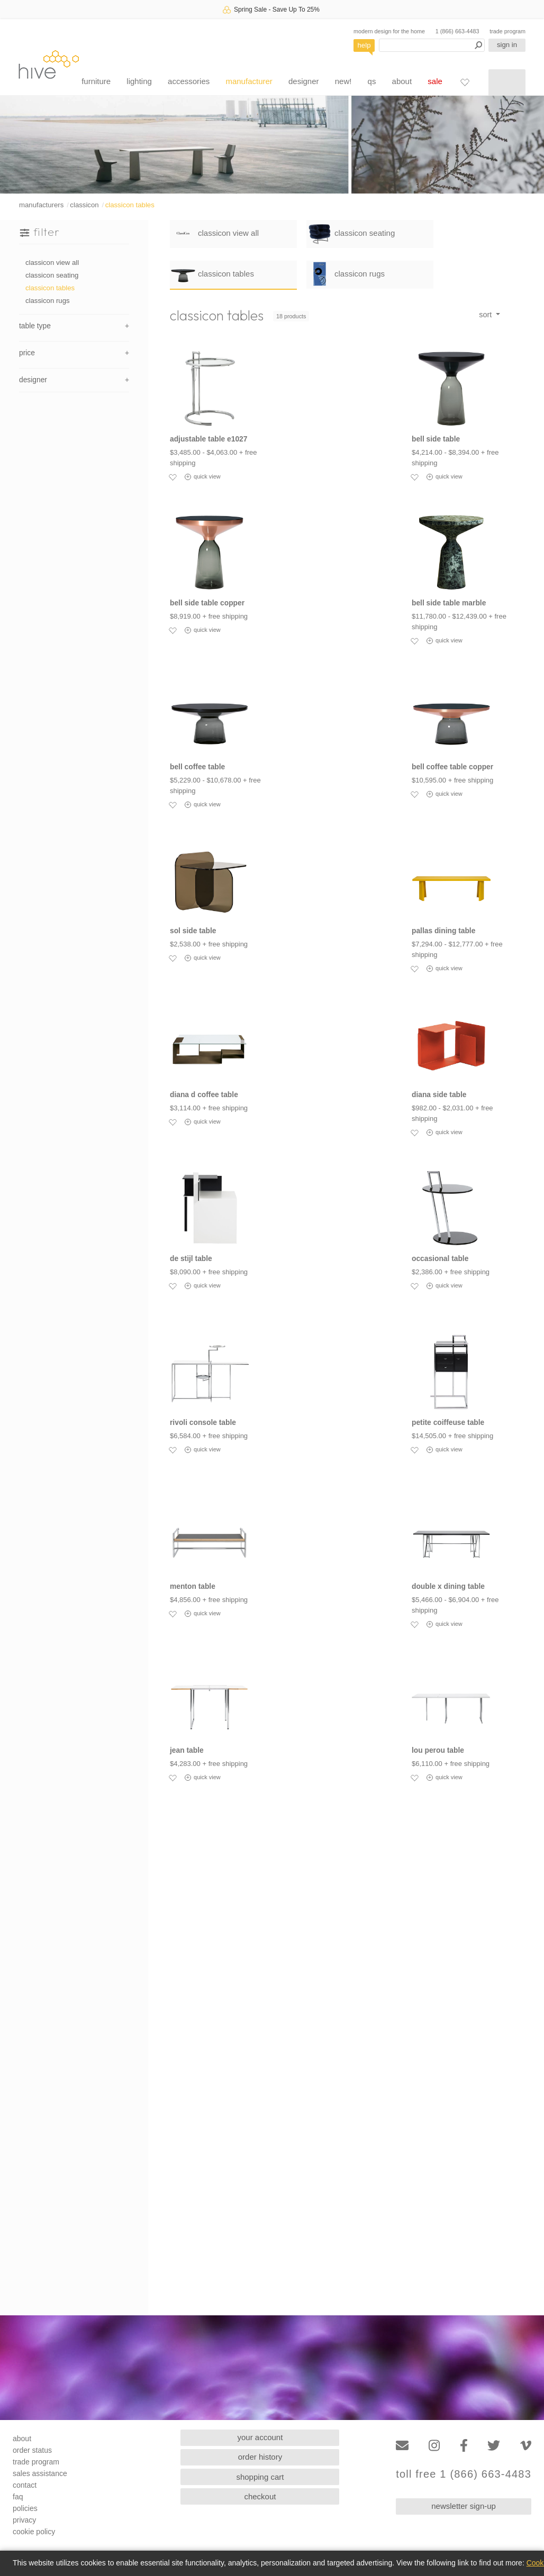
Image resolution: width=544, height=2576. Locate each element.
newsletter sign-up (463, 2505)
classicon (84, 205)
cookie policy (34, 2531)
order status (32, 2450)
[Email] (402, 2446)
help (364, 45)
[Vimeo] (525, 2446)
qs (372, 81)
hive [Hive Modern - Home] (49, 64)
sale (435, 81)
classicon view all (52, 262)
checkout (260, 2496)
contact (25, 2485)
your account (260, 2437)
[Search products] (432, 45)
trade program (507, 31)
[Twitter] (493, 2446)
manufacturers (41, 205)
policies (25, 2508)
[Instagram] (434, 2446)
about (402, 81)
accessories (189, 81)
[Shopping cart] (506, 82)
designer (303, 81)
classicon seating (51, 275)
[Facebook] (464, 2446)
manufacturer (248, 81)
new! (343, 81)
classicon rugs (47, 301)
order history (260, 2456)
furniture (96, 81)
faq (18, 2496)
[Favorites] (464, 82)
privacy (24, 2520)
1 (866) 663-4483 (457, 31)
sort (486, 314)
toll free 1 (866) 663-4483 (463, 2474)
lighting (139, 81)
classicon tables (130, 205)
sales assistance (40, 2473)
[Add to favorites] (172, 477)
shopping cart (260, 2476)
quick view (203, 477)
